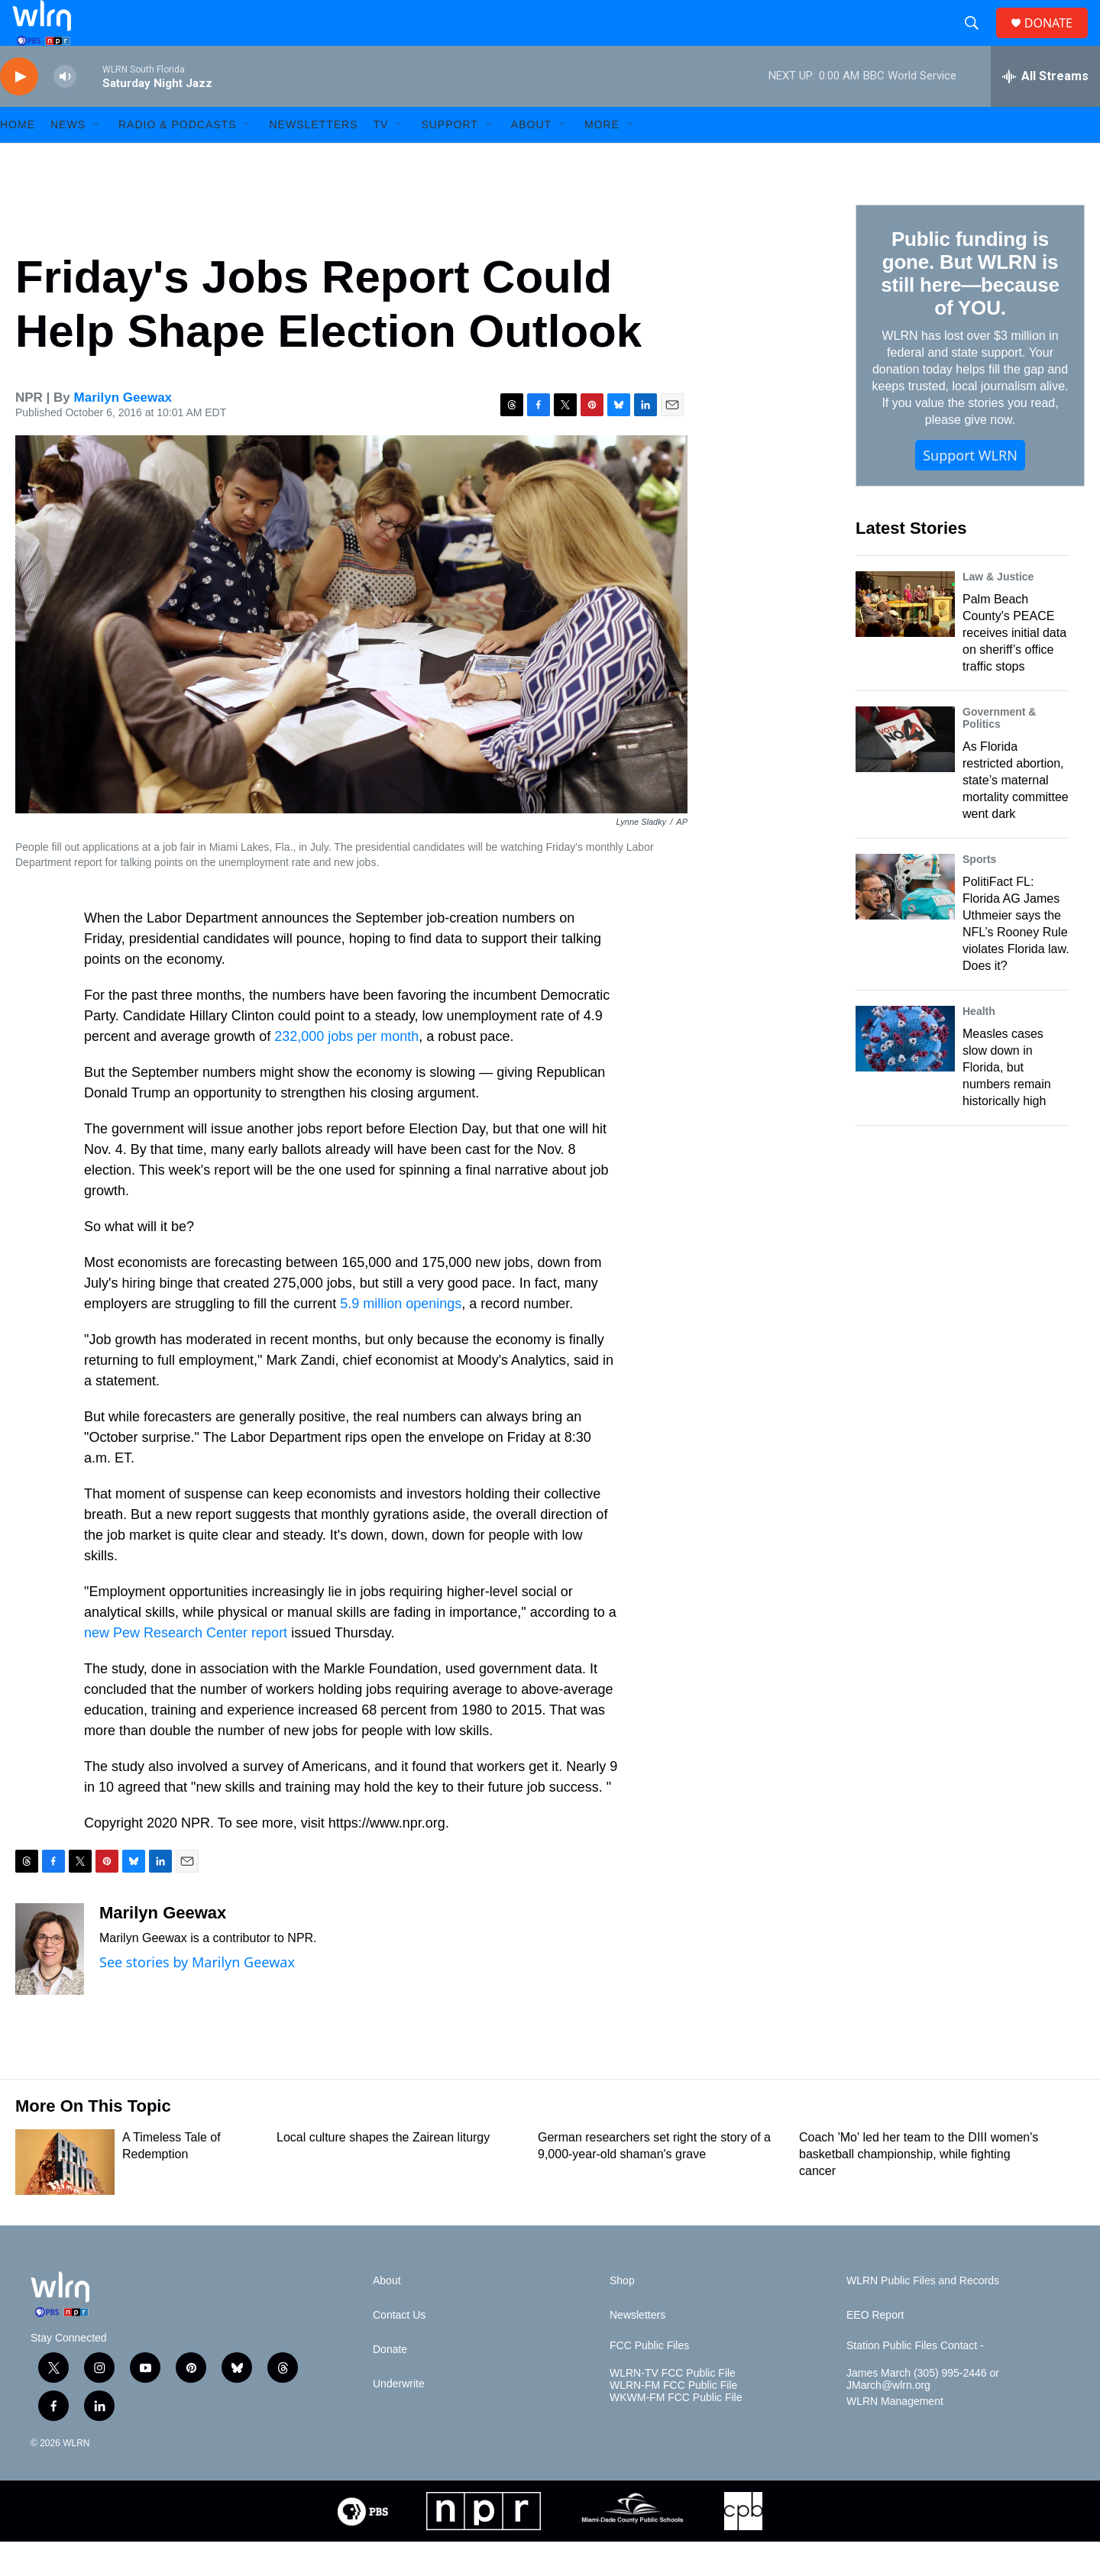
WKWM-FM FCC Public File (676, 2432)
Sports (979, 893)
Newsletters (313, 159)
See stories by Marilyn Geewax (197, 1996)
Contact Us (399, 2349)
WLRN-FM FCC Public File (673, 2420)
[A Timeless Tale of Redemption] (65, 2196)
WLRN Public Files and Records (922, 2315)
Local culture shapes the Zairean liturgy (383, 2171)
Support (449, 159)
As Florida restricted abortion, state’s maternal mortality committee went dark (1015, 814)
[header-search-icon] (977, 40)
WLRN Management (894, 2436)
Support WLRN (970, 489)
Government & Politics (999, 752)
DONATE (1057, 40)
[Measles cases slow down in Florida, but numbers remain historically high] (905, 1073)
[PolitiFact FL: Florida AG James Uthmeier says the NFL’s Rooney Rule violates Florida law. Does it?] (905, 921)
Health (978, 1045)
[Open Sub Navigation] (97, 159)
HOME (17, 159)
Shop (622, 2315)
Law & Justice (998, 611)
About (531, 159)
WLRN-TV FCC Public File (673, 2407)
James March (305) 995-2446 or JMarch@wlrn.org (922, 2414)
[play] (19, 111)
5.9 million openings (400, 1338)
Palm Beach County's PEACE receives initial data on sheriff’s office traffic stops (1014, 667)
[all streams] (1045, 110)
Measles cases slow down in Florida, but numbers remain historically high (1006, 1102)
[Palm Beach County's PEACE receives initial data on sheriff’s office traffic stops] (905, 638)
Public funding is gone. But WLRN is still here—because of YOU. (970, 308)
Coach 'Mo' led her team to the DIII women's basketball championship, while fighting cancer (918, 2188)
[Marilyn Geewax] (49, 1983)
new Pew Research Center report (185, 1667)
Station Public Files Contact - (915, 2380)
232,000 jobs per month (346, 1070)
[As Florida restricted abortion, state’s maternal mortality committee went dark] (905, 773)
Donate (390, 2384)
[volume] (65, 111)
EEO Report (875, 2349)
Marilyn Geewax (123, 432)
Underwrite (399, 2418)
